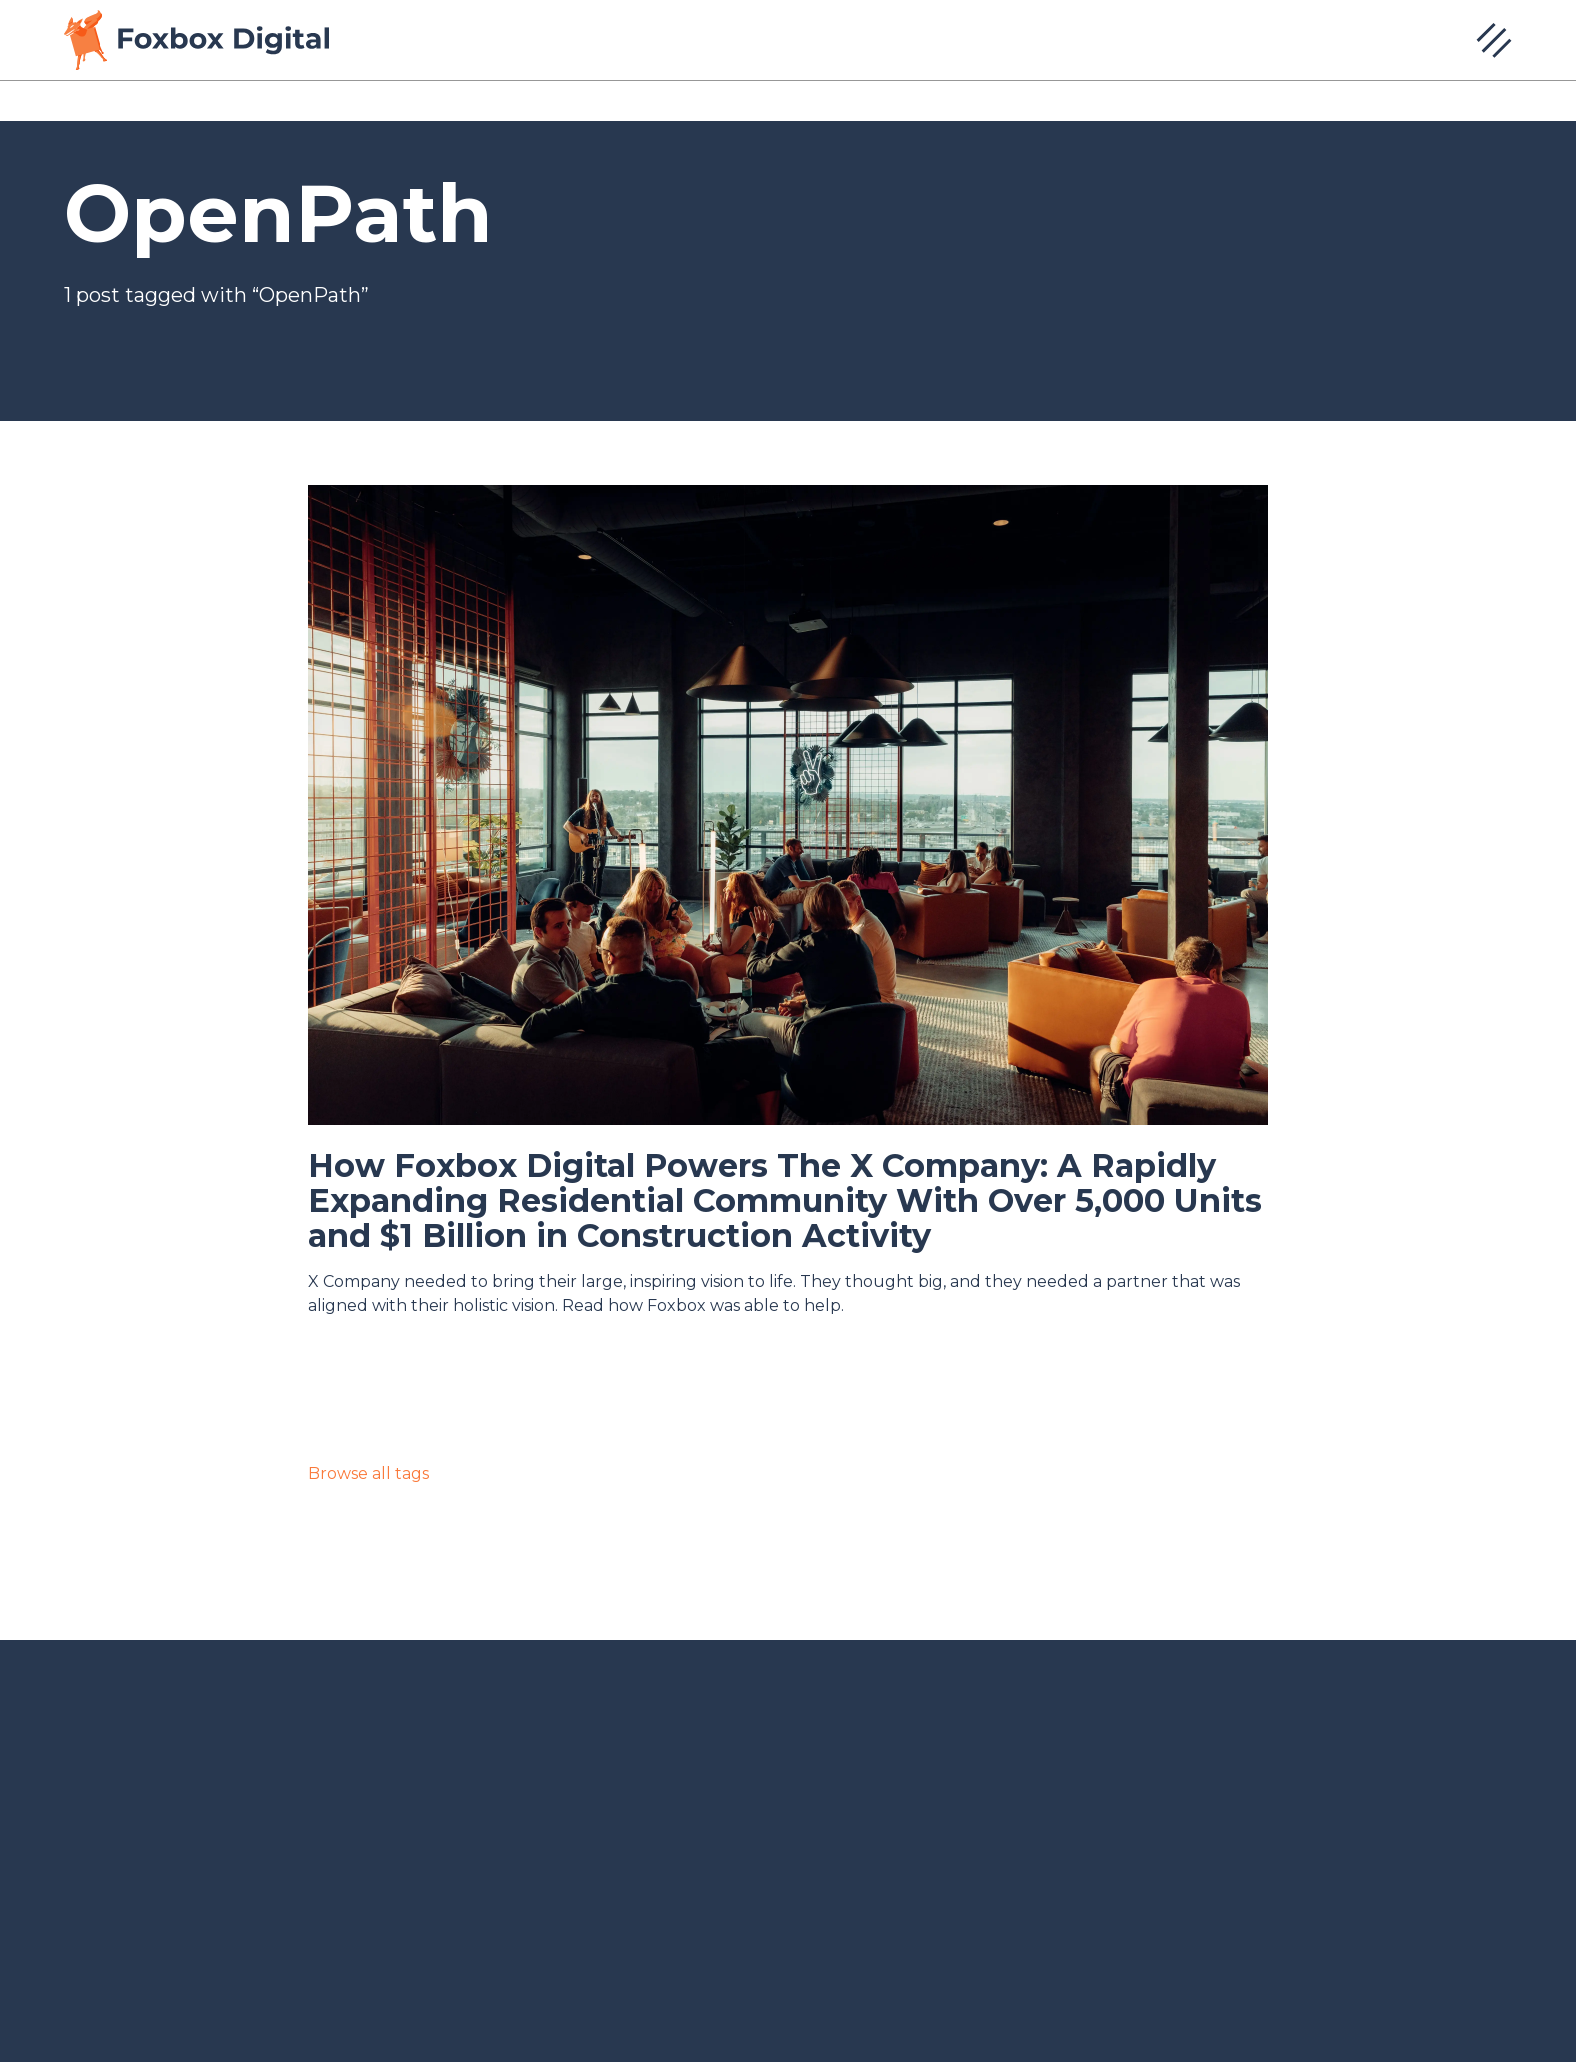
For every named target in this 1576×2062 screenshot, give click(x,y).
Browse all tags (368, 1473)
